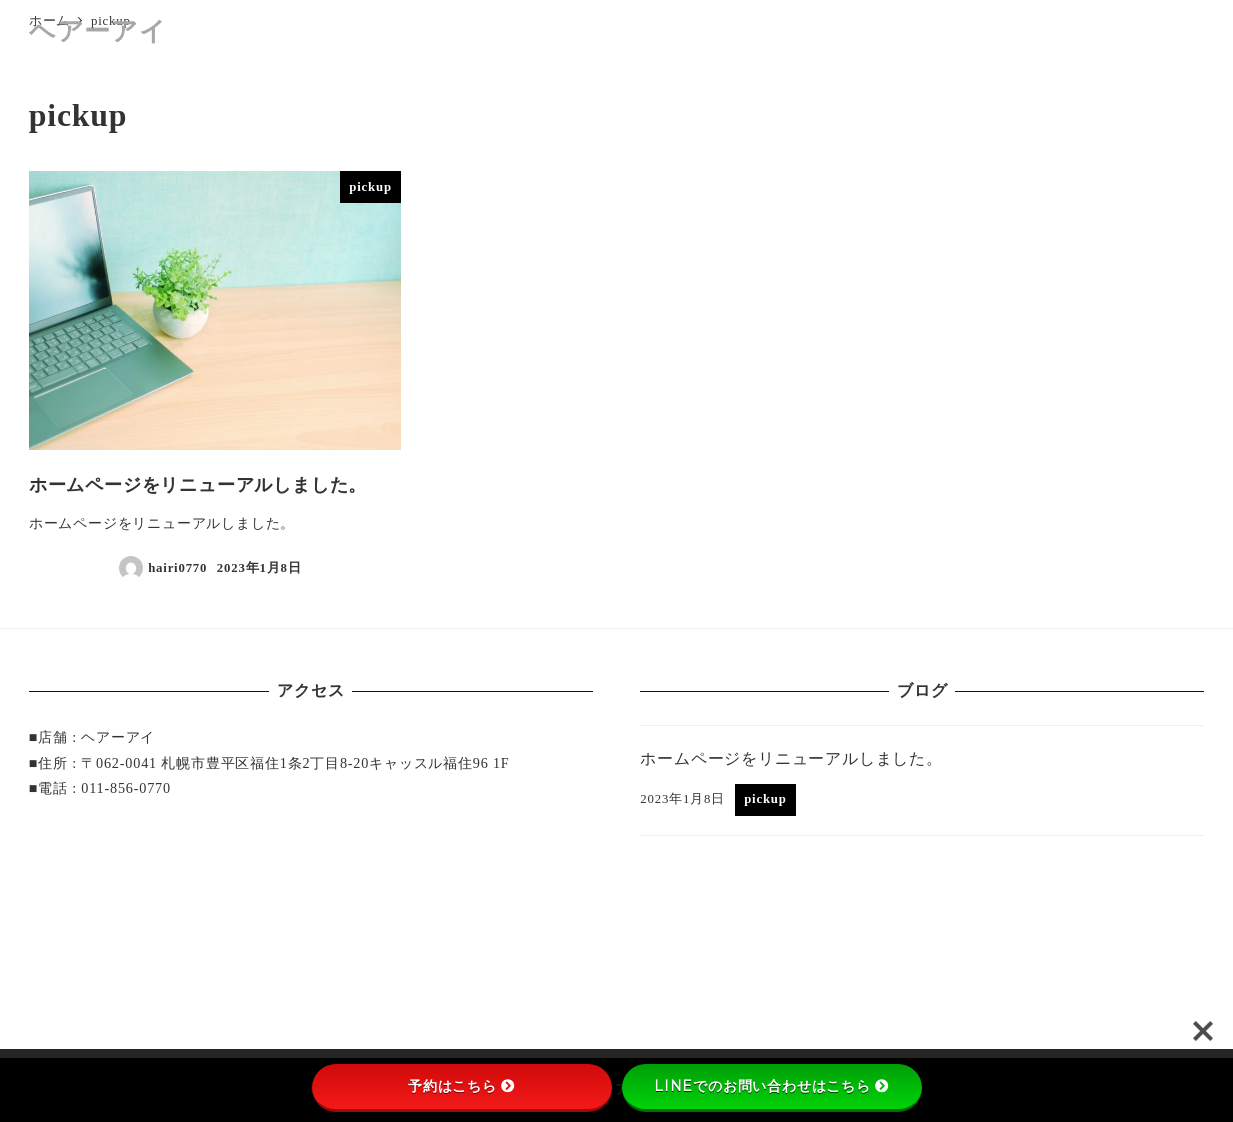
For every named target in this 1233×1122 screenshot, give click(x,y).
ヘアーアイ (98, 31)
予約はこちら (461, 1086)
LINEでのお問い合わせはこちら (771, 1086)
